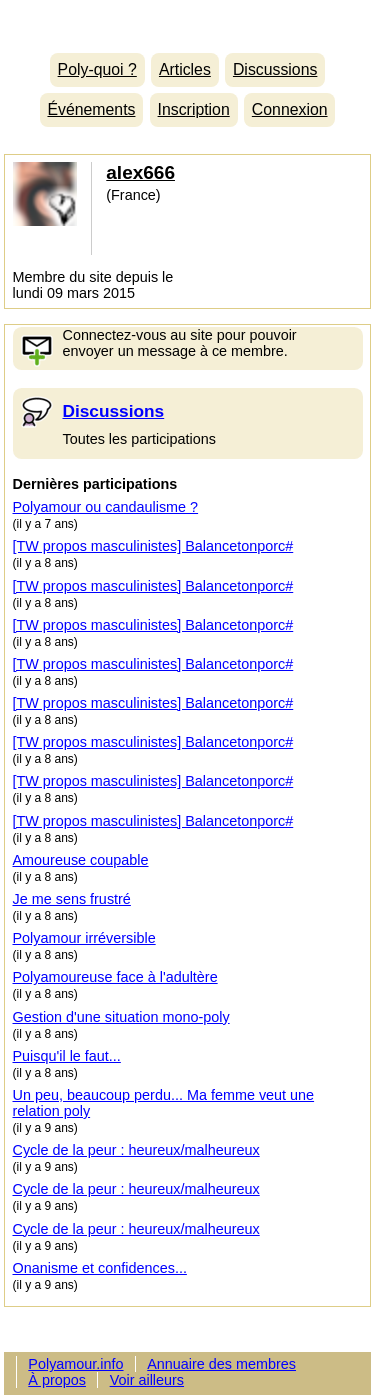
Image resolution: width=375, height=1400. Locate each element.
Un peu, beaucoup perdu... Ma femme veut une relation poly (164, 1103)
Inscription (194, 109)
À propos (57, 1380)
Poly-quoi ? (97, 69)
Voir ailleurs (147, 1380)
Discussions (275, 69)
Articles (185, 69)
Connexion (290, 109)
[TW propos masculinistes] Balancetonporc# (153, 546)
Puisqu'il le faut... (67, 1056)
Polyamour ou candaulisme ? (106, 507)
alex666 (140, 172)
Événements (91, 109)
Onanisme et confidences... (100, 1268)
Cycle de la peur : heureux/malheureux (136, 1150)
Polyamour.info (187, 21)
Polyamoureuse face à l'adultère (115, 977)
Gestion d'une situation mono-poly (121, 1017)
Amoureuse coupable (81, 860)
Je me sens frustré (72, 899)
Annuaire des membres (221, 1364)
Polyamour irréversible (84, 938)
